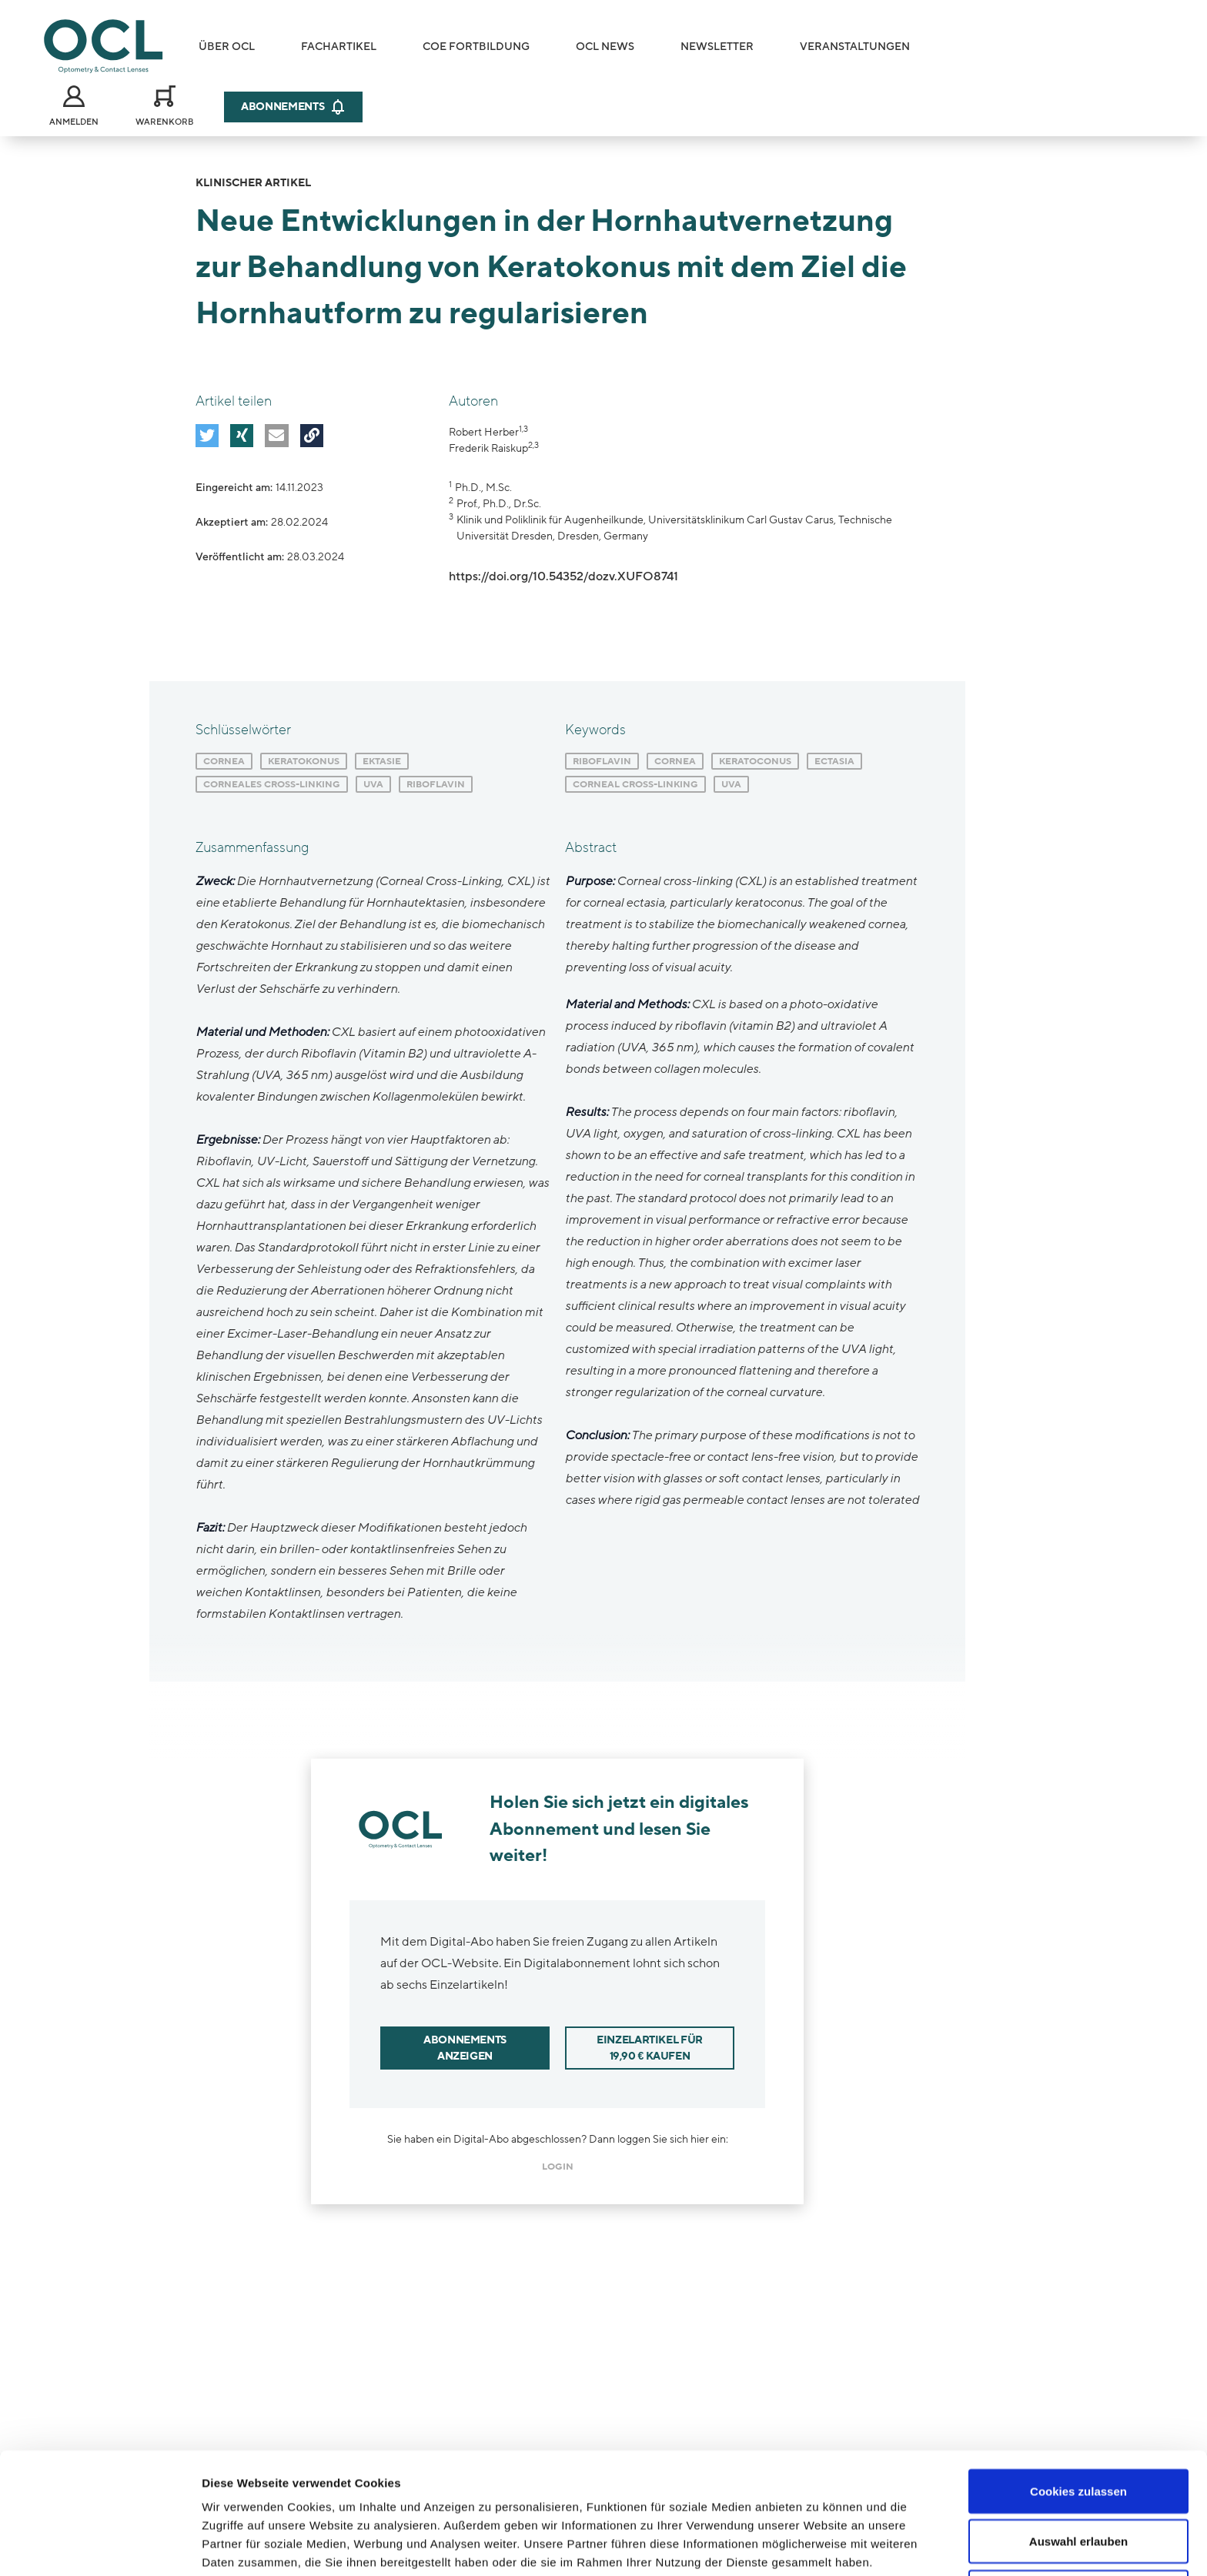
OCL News (605, 46)
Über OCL (227, 46)
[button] (207, 435)
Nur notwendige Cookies (1078, 2487)
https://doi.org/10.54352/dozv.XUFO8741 (563, 576)
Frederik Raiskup (488, 448)
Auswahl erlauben (1078, 2437)
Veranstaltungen (855, 46)
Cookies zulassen (1078, 2386)
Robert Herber (484, 432)
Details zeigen (819, 2545)
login (557, 2166)
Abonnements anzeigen (465, 2048)
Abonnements (293, 107)
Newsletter (717, 46)
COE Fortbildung (476, 46)
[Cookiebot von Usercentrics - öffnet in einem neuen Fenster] (99, 2546)
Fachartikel (338, 46)
